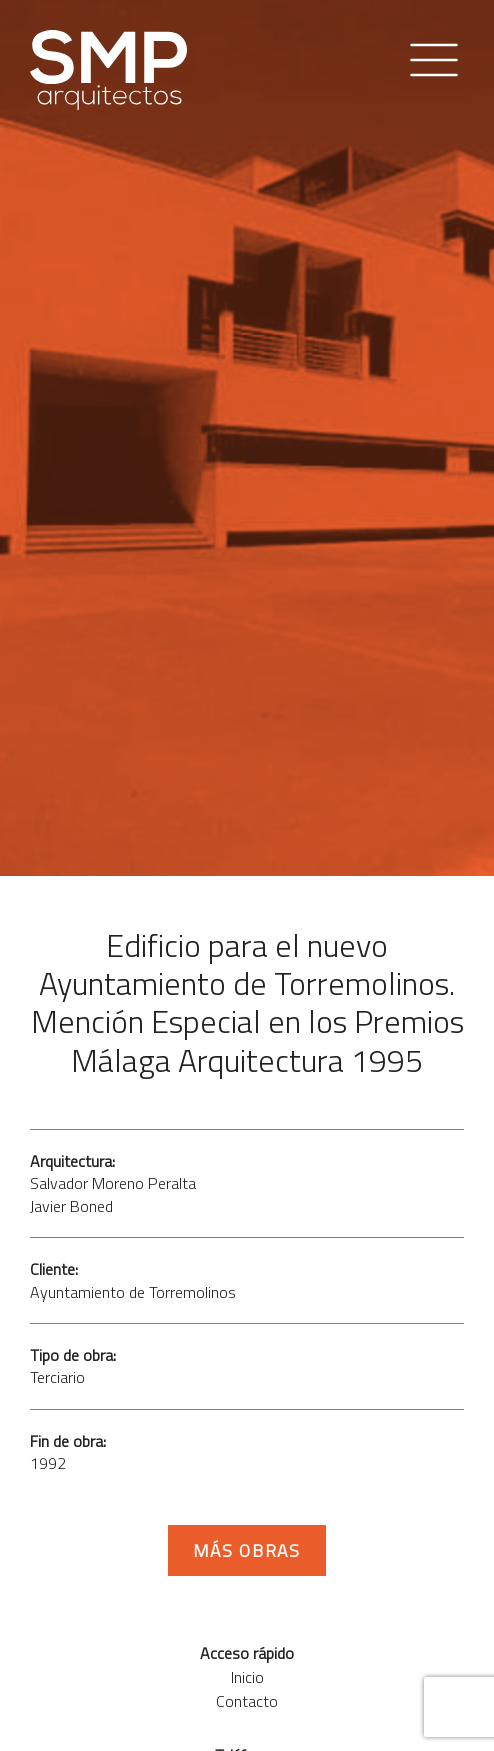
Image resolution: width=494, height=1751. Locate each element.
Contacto (247, 1701)
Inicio (247, 1677)
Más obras (247, 1550)
